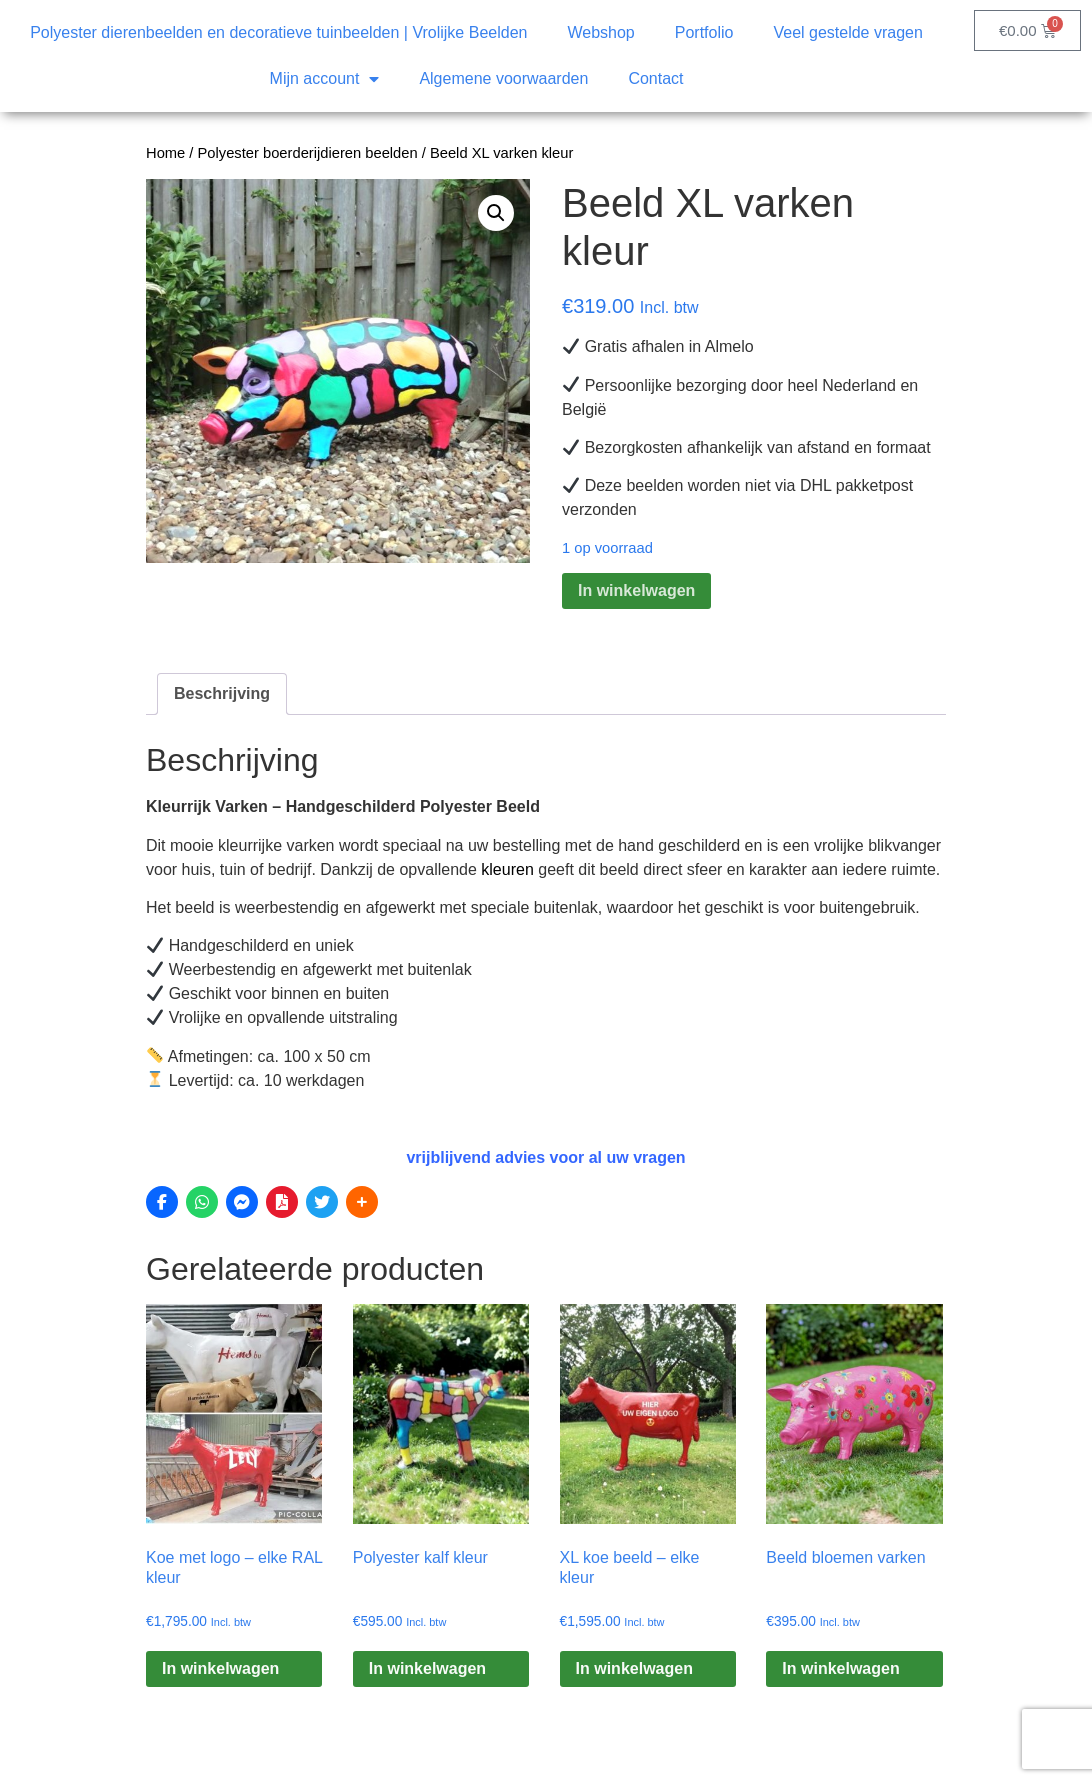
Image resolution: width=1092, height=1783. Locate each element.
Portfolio (704, 32)
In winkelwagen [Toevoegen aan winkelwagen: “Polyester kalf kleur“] (427, 1668)
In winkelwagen (636, 590)
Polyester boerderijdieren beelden (308, 153)
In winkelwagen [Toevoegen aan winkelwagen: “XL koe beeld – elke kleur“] (634, 1668)
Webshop (600, 32)
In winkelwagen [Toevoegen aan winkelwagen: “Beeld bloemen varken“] (840, 1668)
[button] (496, 213)
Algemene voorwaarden (503, 78)
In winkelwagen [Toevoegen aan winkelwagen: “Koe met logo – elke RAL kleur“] (220, 1668)
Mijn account (325, 79)
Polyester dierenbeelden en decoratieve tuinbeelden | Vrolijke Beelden (278, 32)
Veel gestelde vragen (847, 32)
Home (165, 153)
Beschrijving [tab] (222, 693)
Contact (655, 78)
